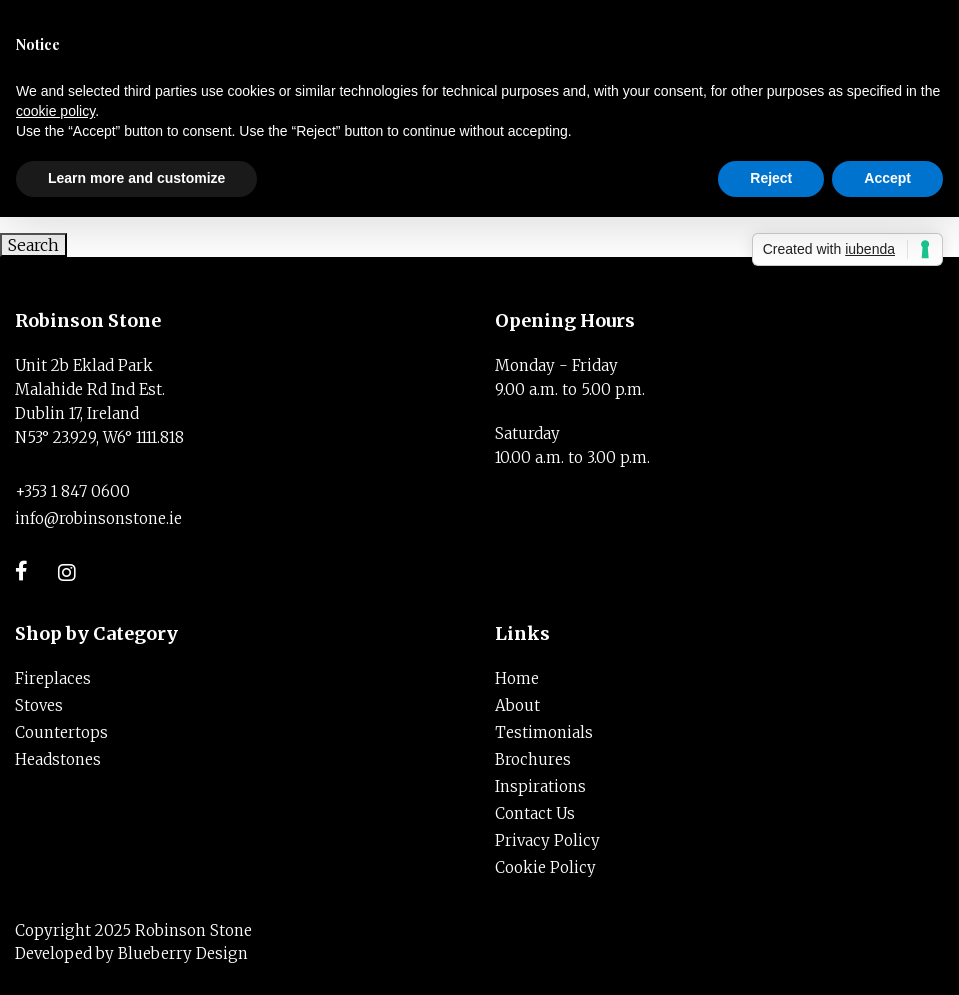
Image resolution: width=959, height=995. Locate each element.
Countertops (61, 732)
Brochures (533, 759)
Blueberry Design (183, 953)
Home (517, 678)
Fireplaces (53, 678)
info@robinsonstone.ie (98, 518)
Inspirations (540, 786)
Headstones (58, 759)
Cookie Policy (545, 867)
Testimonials (544, 732)
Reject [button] (771, 178)
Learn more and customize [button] (136, 178)
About (517, 705)
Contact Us (535, 813)
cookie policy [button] (55, 111)
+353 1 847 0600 (72, 491)
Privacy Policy (547, 840)
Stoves (39, 705)
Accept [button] (887, 178)
